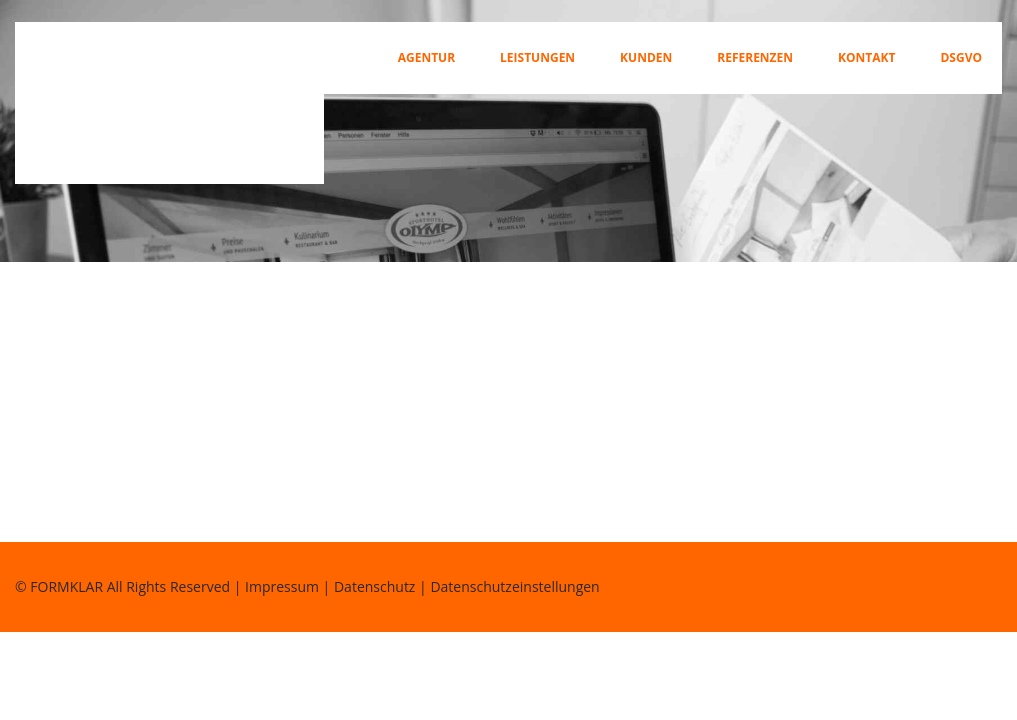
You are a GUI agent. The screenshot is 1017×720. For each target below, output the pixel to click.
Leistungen (537, 58)
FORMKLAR (66, 586)
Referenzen (755, 58)
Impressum (282, 586)
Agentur (426, 58)
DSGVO (961, 58)
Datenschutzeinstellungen (514, 586)
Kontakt (866, 58)
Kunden (646, 58)
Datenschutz (374, 586)
